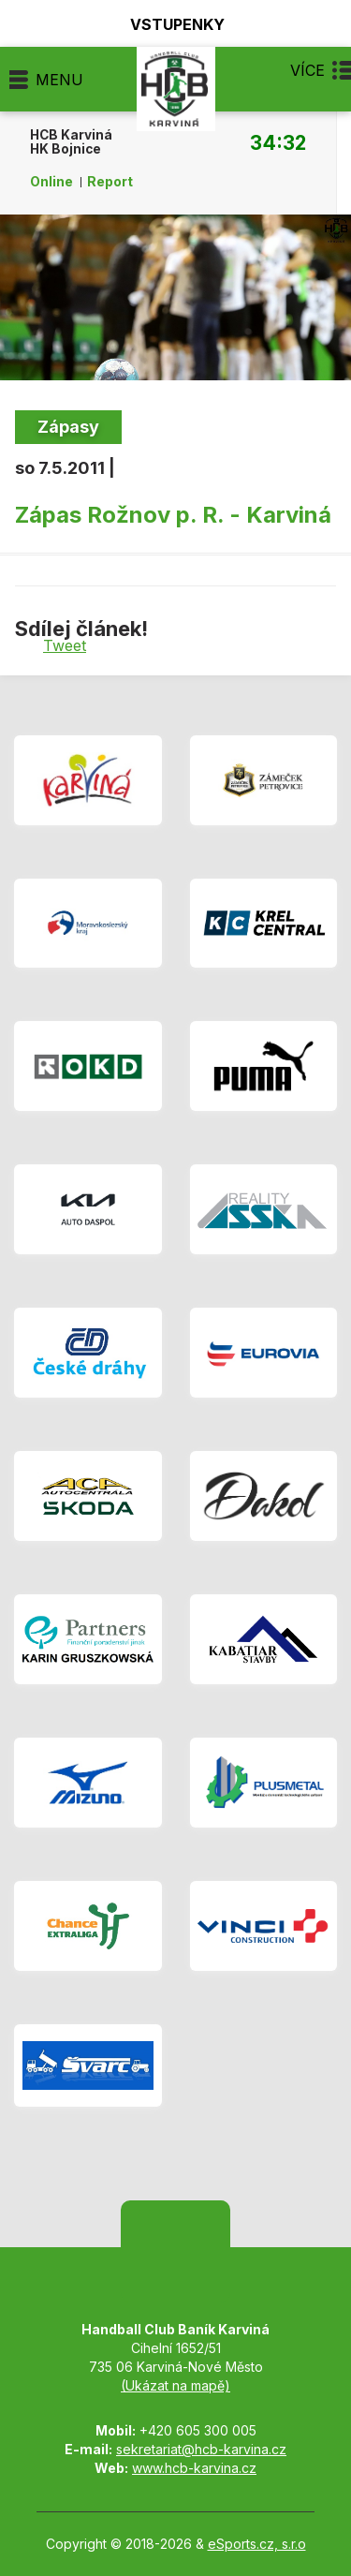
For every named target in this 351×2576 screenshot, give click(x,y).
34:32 (278, 142)
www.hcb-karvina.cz (194, 2468)
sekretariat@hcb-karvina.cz (201, 2449)
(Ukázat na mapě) (175, 2385)
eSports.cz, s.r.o (257, 2544)
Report (110, 181)
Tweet (64, 645)
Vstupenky (167, 24)
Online (51, 181)
